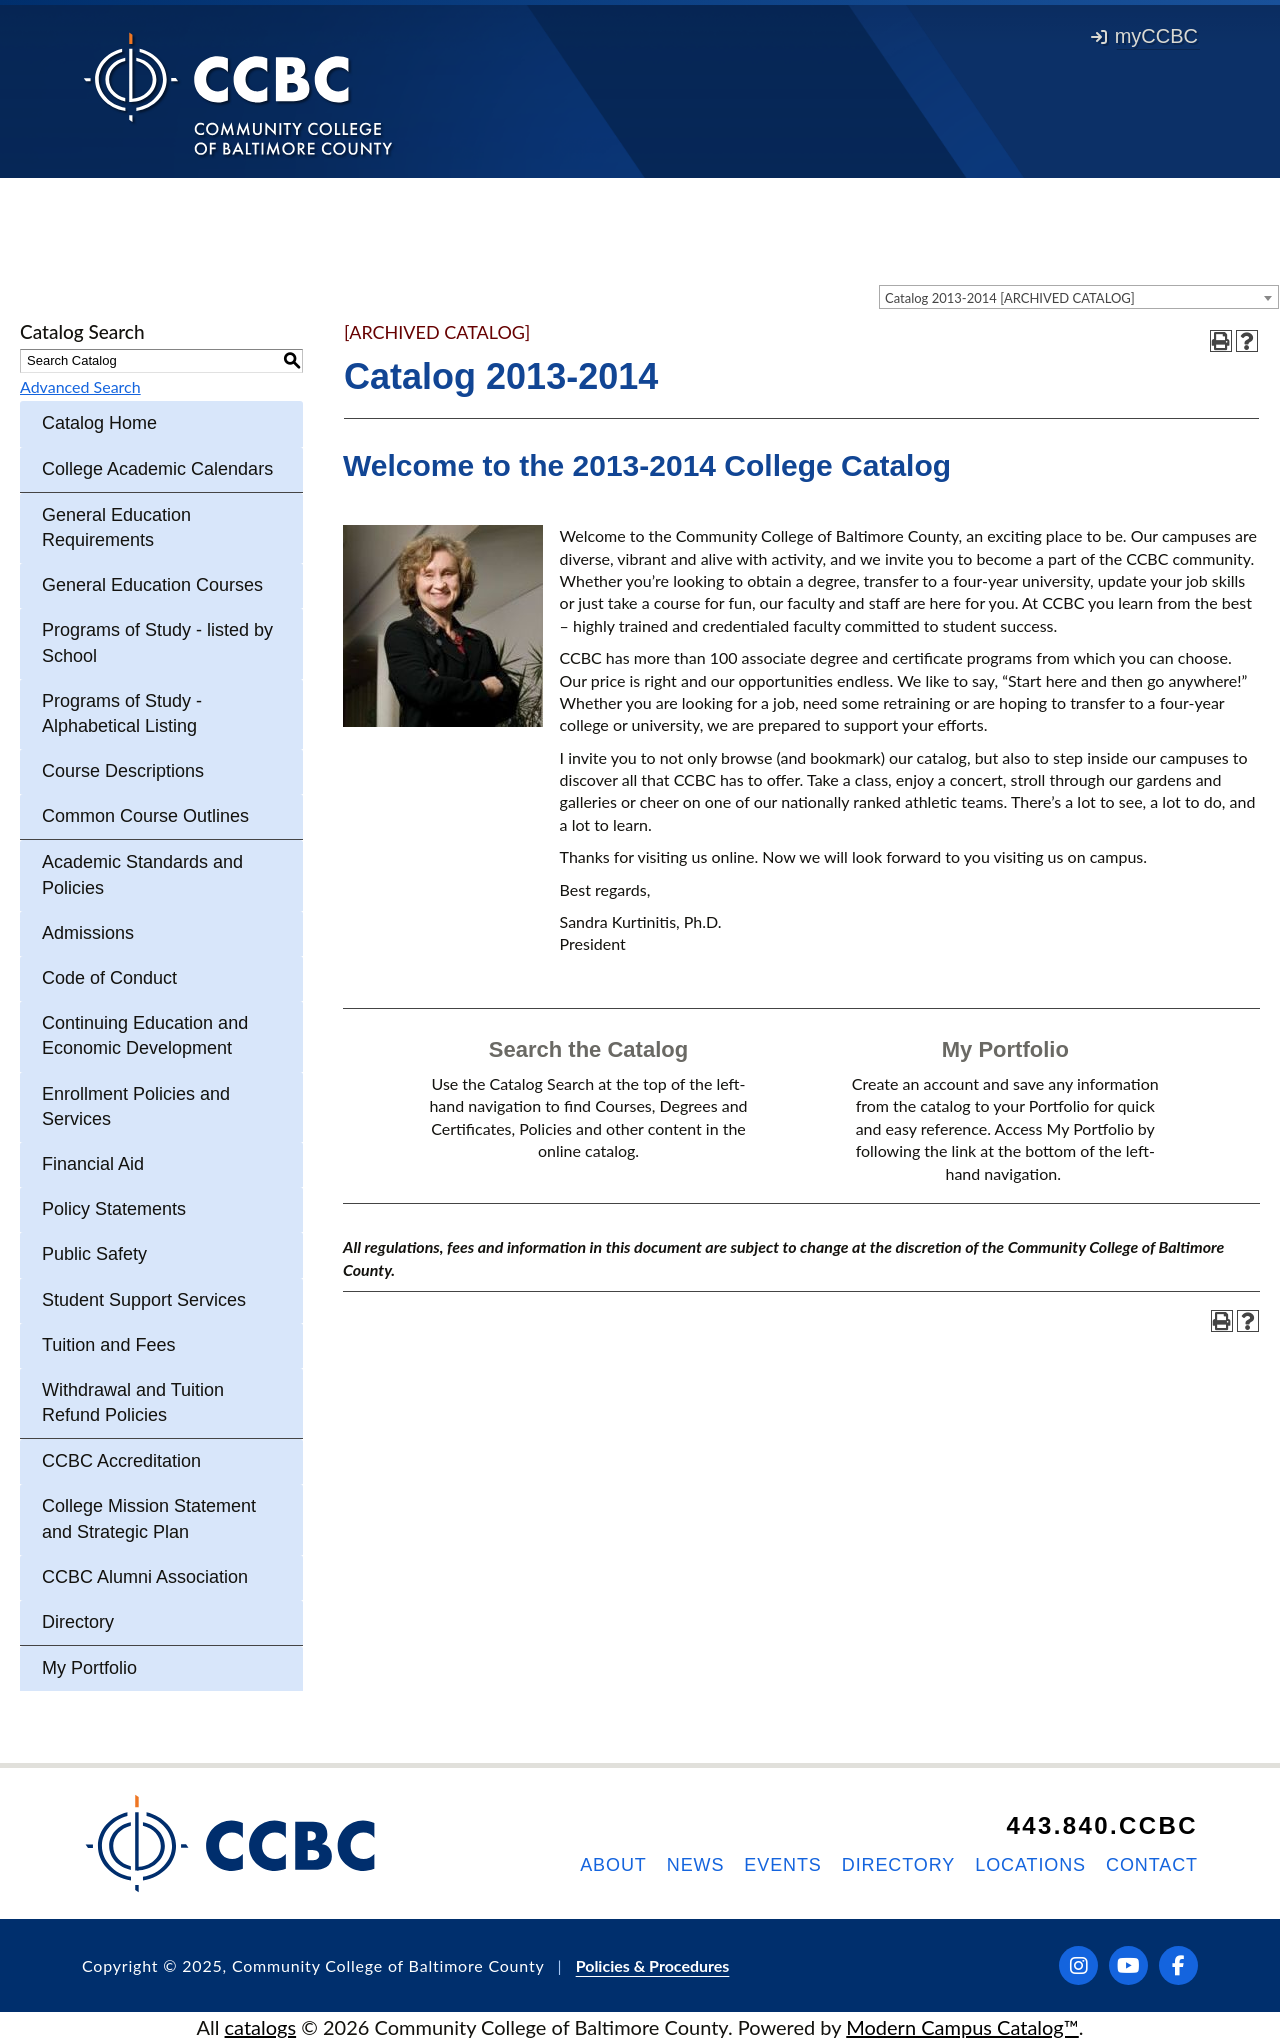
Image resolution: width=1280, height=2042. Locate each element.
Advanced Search (80, 386)
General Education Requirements (116, 527)
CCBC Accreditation (121, 1461)
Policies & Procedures (653, 1965)
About (613, 1865)
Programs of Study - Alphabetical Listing (122, 713)
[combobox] (1079, 297)
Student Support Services (144, 1300)
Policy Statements (114, 1209)
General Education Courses (152, 585)
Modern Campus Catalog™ (962, 2027)
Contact (1152, 1865)
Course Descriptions (123, 771)
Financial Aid (93, 1164)
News (696, 1865)
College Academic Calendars (157, 469)
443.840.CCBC (1102, 1825)
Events (782, 1865)
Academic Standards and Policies (142, 874)
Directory (78, 1622)
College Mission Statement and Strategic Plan (149, 1518)
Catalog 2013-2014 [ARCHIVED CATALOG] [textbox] (1010, 298)
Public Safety (94, 1254)
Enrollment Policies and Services (136, 1106)
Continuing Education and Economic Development (145, 1035)
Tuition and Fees (108, 1345)
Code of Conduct (109, 978)
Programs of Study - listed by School (157, 642)
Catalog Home (99, 423)
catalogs (261, 2027)
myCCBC (1144, 36)
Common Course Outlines (145, 816)
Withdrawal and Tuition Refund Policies (133, 1402)
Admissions (88, 933)
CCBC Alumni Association (145, 1577)
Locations (1030, 1865)
